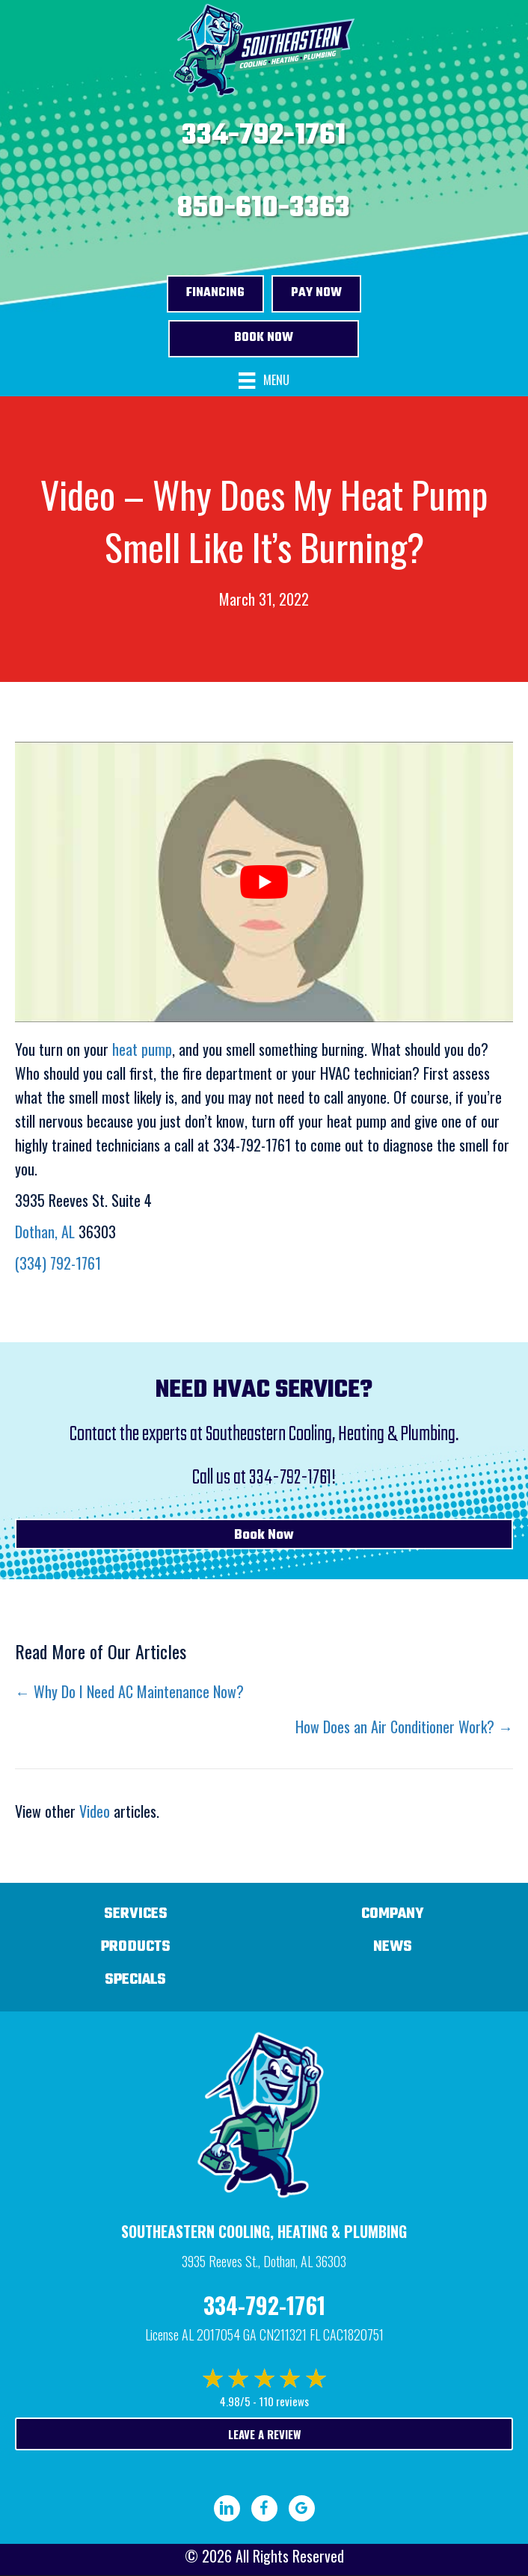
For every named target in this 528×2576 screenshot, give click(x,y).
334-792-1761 (264, 136)
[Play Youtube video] (264, 881)
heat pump (142, 1049)
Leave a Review (264, 2434)
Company (392, 1913)
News (392, 1946)
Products (136, 1946)
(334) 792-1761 (58, 1263)
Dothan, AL (45, 1231)
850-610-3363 (263, 208)
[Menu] (263, 381)
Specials (135, 1979)
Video (94, 1811)
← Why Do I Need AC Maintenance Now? (129, 1691)
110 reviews (284, 2401)
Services (136, 1913)
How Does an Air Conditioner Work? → (404, 1726)
